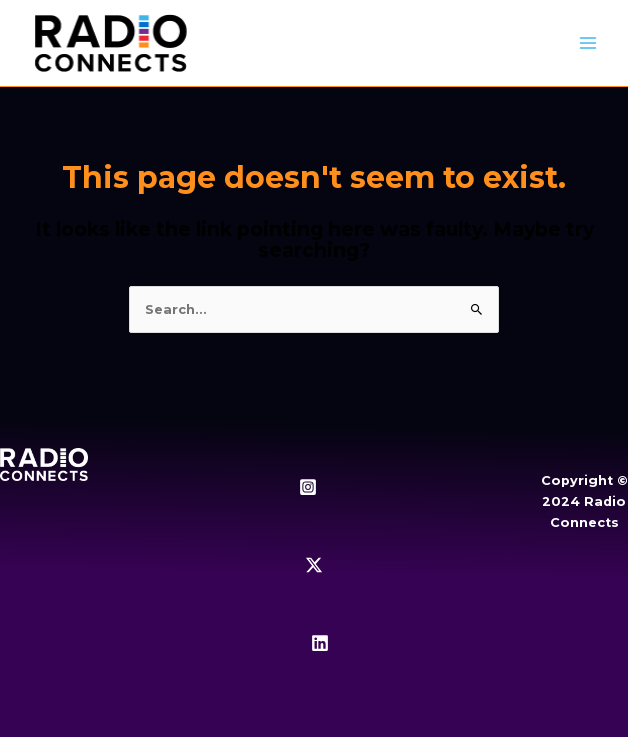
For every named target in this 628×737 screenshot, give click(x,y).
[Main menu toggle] (588, 43)
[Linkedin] (320, 643)
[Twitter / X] (314, 565)
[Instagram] (308, 487)
